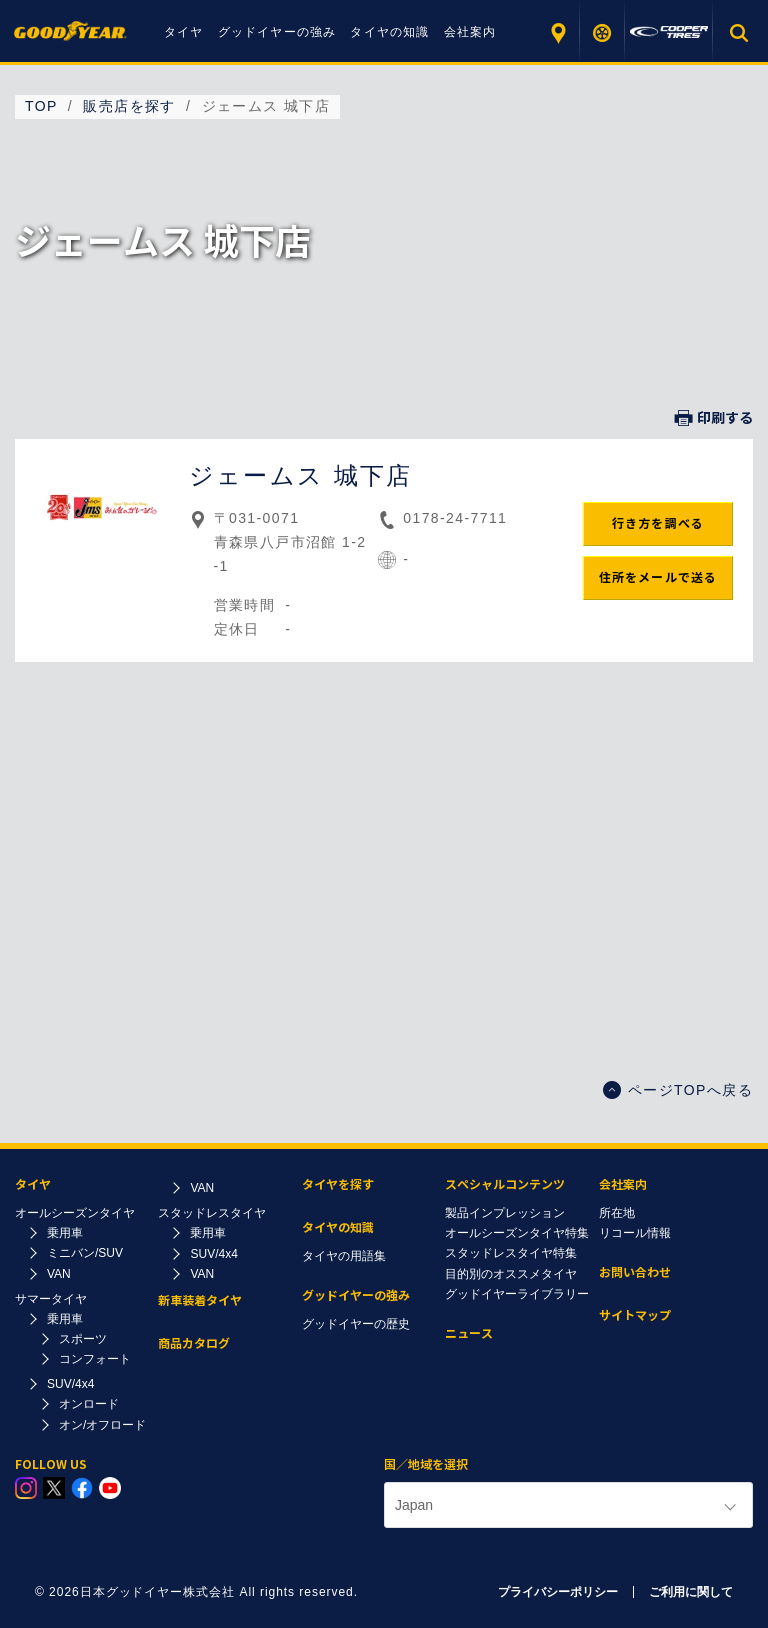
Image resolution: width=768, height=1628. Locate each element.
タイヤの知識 (389, 32)
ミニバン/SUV (85, 1253)
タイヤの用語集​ (344, 1256)
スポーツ (83, 1339)
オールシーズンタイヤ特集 (517, 1233)
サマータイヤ (51, 1299)
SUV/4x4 (70, 1384)
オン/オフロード (102, 1425)
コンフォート (95, 1359)
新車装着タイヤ (200, 1300)
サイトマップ (635, 1315)
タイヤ (184, 32)
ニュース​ (469, 1333)
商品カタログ (194, 1343)
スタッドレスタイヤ (212, 1213)
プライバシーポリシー (558, 1592)
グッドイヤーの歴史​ (356, 1324)
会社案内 (470, 32)
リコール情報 (635, 1233)
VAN (59, 1274)
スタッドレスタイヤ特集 (511, 1253)
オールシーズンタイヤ (75, 1213)
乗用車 (65, 1233)
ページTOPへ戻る (678, 1090)
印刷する (714, 418)
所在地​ (617, 1213)
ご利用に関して (691, 1592)
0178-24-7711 (455, 518)
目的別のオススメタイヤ (511, 1274)
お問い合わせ (635, 1272)
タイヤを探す (602, 32)
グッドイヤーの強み (277, 32)
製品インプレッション (505, 1213)
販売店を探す (557, 32)
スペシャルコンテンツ (505, 1184)
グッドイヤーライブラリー (517, 1294)
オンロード (89, 1404)
